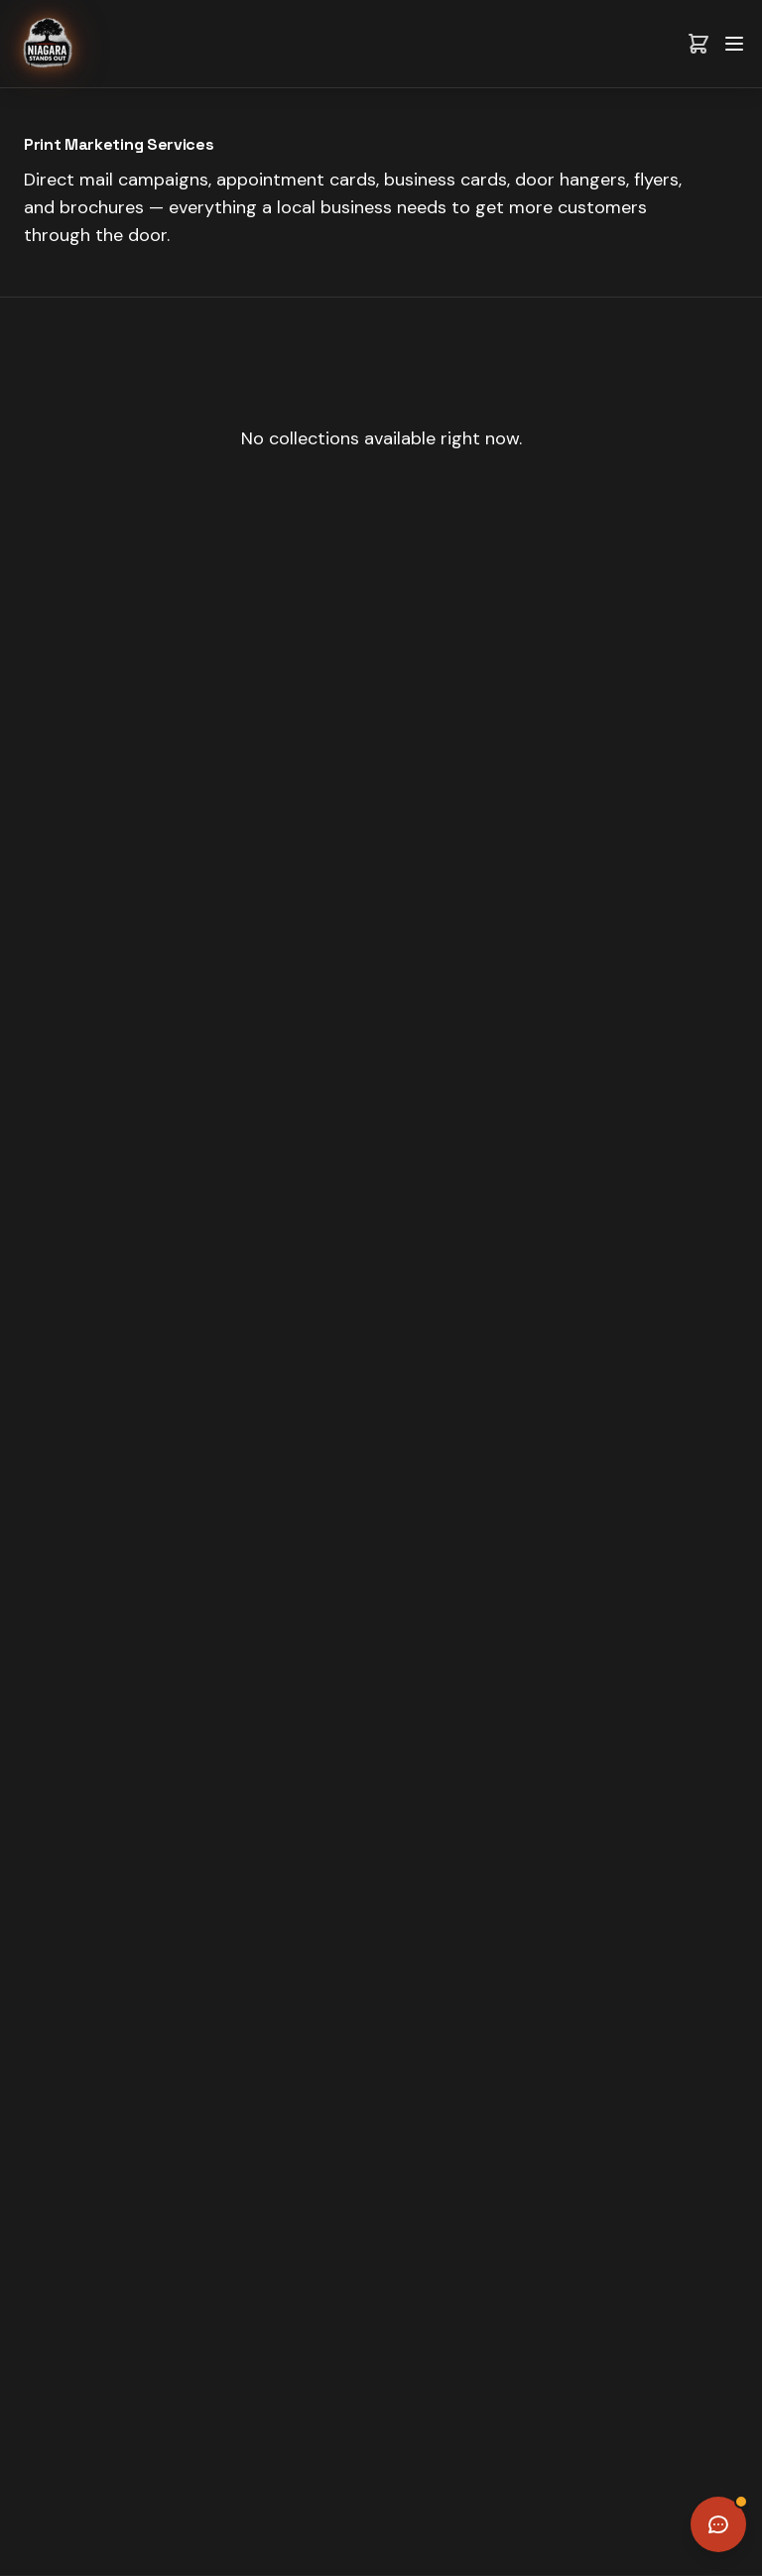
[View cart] (698, 44)
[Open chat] (718, 2524)
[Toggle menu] (734, 44)
